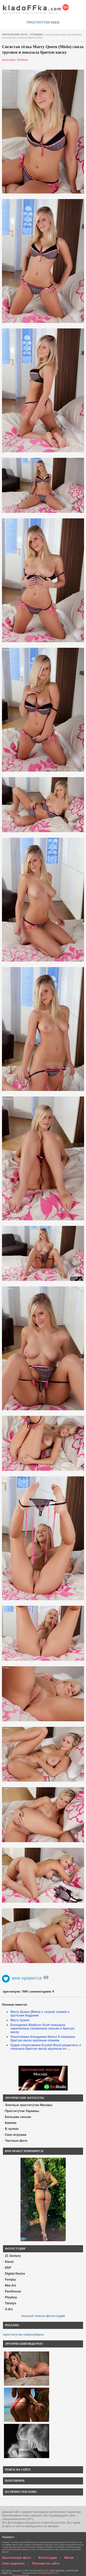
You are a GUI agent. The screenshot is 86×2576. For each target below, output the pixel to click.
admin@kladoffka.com (47, 2573)
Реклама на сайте (45, 2563)
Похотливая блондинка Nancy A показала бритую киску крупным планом (42, 2038)
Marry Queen (20, 2020)
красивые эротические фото (36, 8)
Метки (69, 2557)
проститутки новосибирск (23, 2334)
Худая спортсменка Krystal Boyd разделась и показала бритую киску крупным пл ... (45, 2046)
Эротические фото (16, 2557)
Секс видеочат (13, 2563)
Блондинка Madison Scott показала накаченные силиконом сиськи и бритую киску (42, 2028)
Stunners (36, 34)
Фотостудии (47, 2557)
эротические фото (15, 34)
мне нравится (22, 1978)
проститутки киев (43, 22)
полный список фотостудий (43, 2316)
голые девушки (57, 2570)
